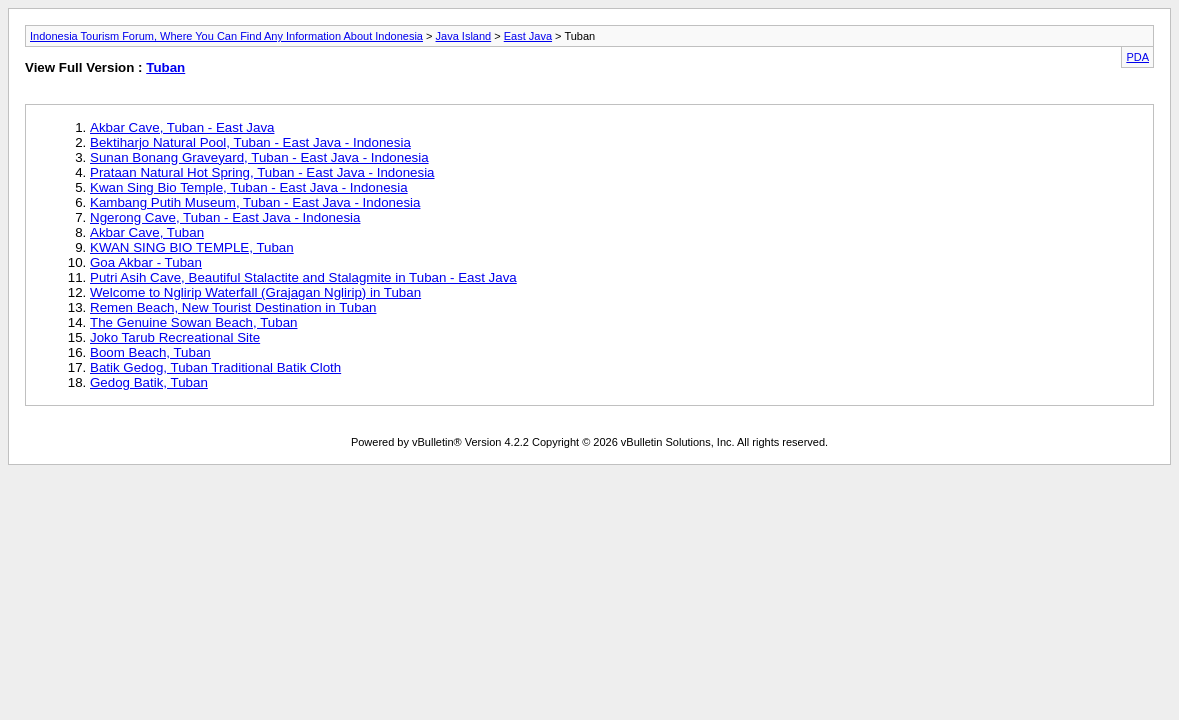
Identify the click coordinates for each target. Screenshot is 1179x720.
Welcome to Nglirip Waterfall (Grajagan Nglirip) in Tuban (255, 292)
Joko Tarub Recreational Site (175, 337)
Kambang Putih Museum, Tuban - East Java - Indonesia (255, 202)
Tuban (165, 67)
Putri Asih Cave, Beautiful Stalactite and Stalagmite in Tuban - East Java (303, 277)
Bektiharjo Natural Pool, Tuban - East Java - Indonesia (250, 142)
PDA (1137, 57)
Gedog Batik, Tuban (149, 382)
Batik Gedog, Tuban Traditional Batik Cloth (215, 367)
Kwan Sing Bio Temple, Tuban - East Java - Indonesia (249, 187)
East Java (528, 36)
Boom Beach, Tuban (150, 352)
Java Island (464, 36)
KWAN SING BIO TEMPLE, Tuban (192, 247)
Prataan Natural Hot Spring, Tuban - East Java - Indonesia (262, 172)
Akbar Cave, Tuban (147, 232)
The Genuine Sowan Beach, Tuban (193, 322)
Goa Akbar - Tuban (146, 262)
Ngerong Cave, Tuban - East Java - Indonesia (225, 217)
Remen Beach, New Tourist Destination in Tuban (233, 307)
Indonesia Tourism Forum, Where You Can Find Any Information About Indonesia (226, 36)
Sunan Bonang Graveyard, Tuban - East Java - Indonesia (259, 157)
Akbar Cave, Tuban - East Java (182, 127)
